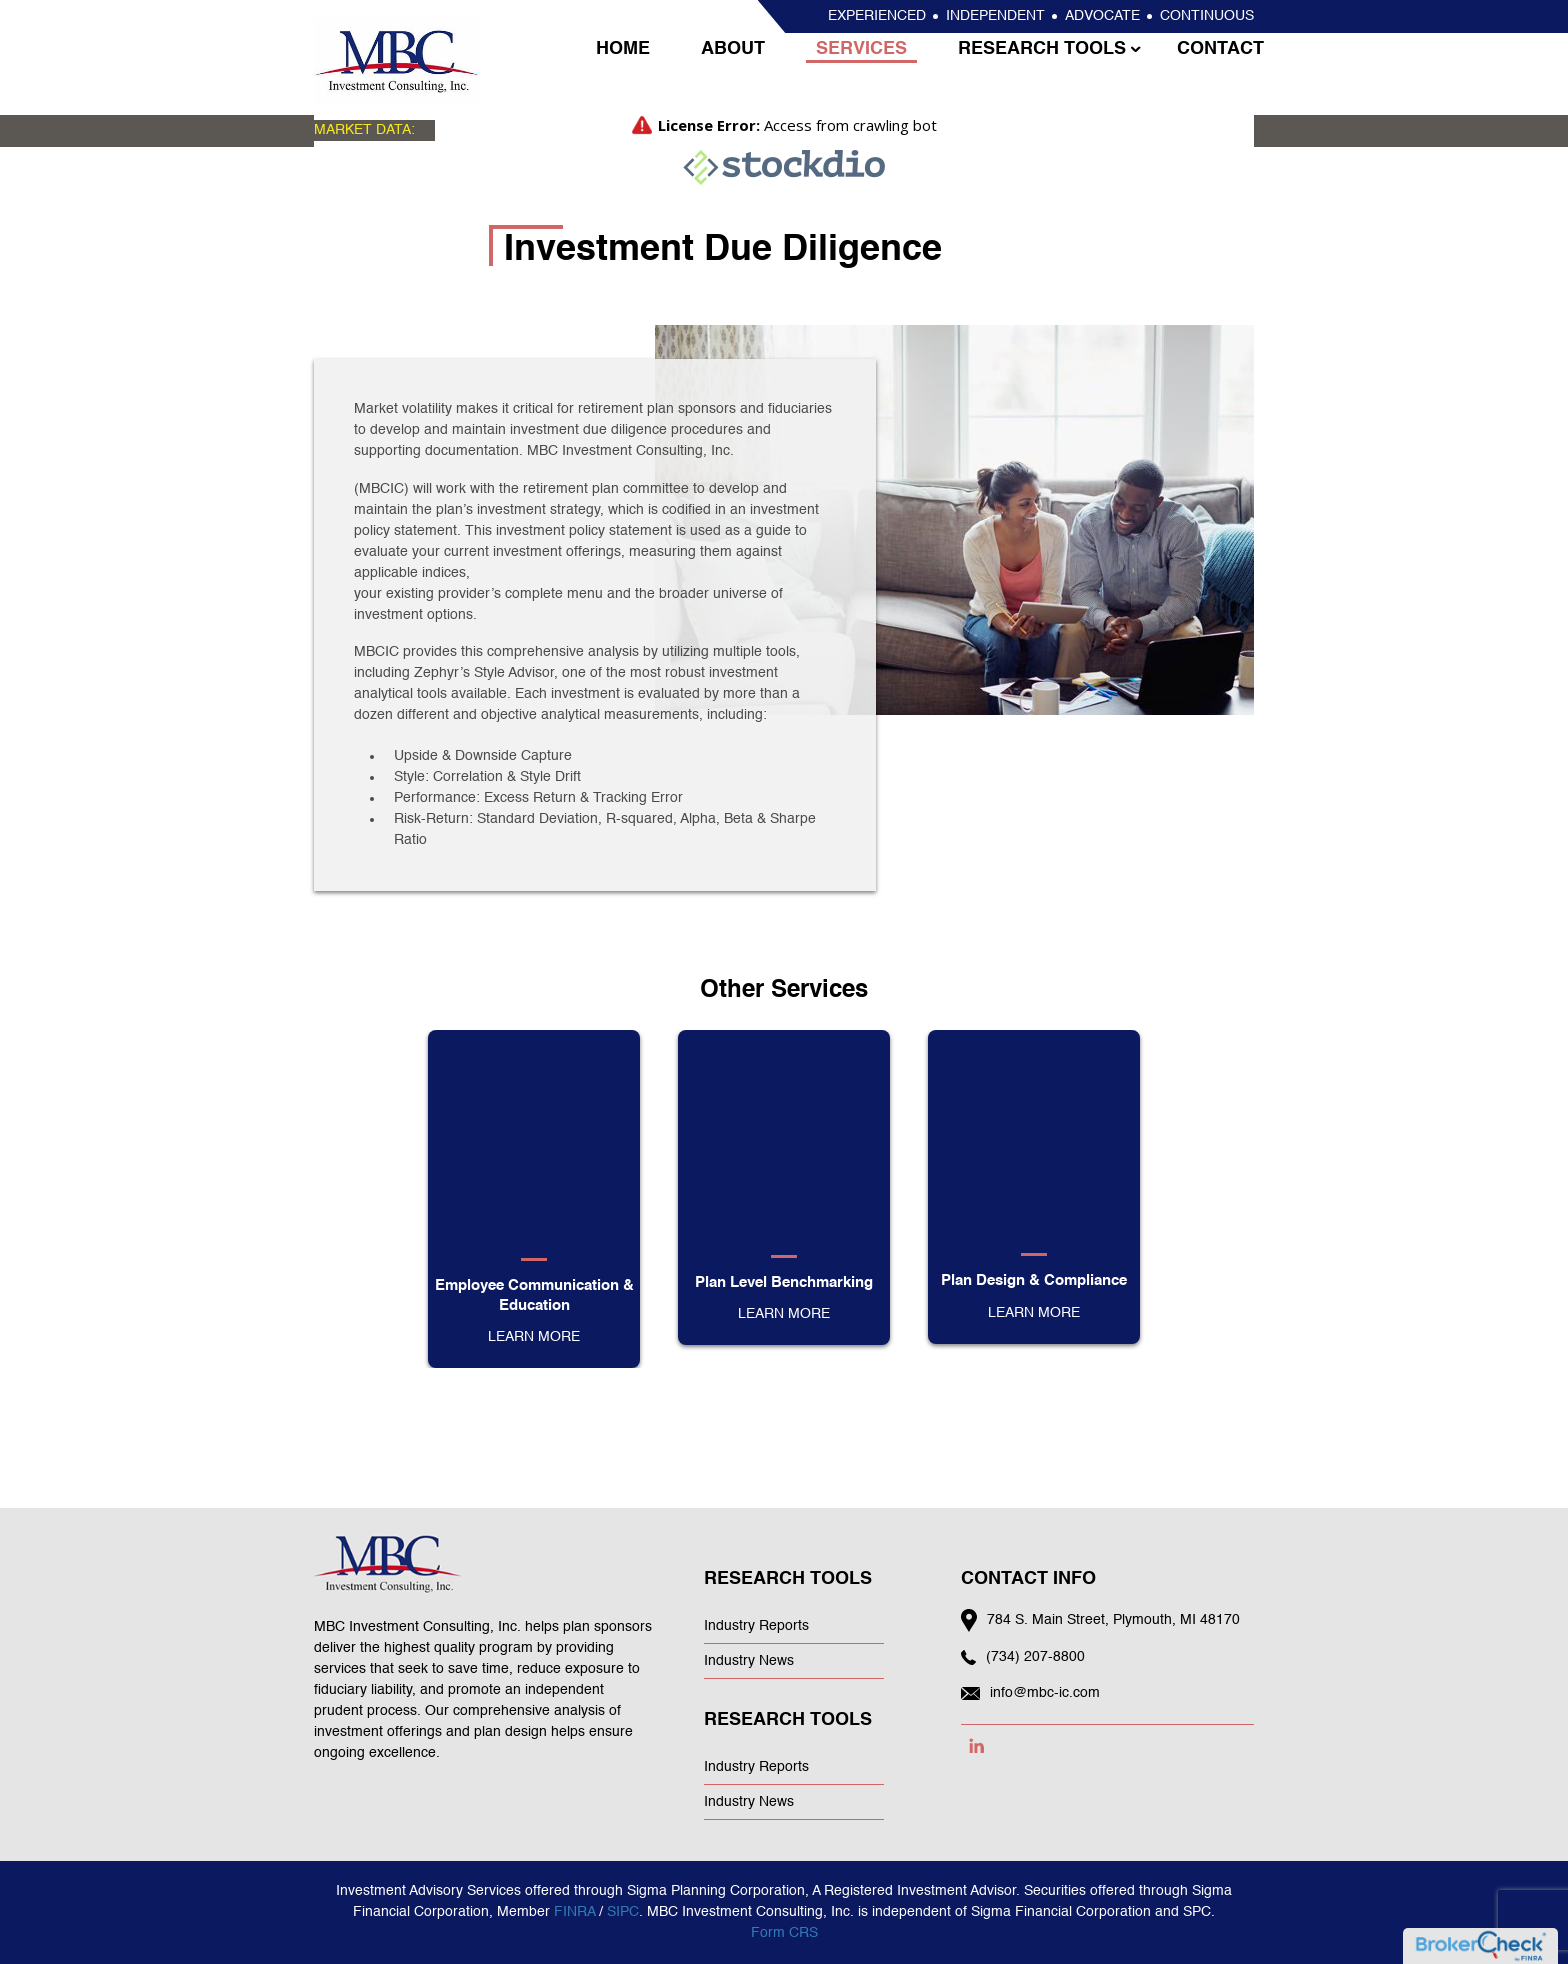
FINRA (574, 1912)
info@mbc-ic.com (1045, 1693)
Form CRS (784, 1933)
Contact (1207, 73)
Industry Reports (756, 1626)
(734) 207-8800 (1035, 1657)
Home (623, 73)
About (730, 73)
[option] (534, 1199)
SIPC (623, 1912)
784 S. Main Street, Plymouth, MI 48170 (1113, 1620)
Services (855, 73)
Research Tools (1032, 73)
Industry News (749, 1661)
